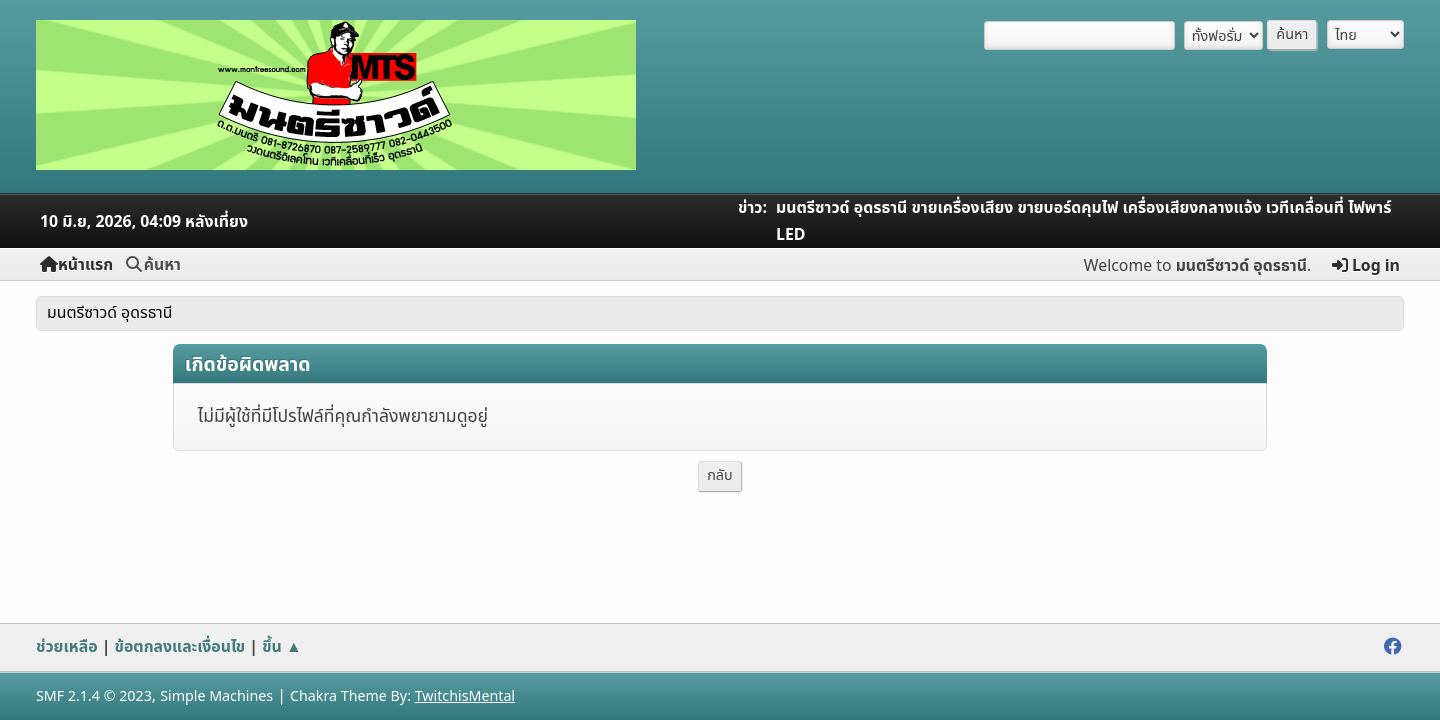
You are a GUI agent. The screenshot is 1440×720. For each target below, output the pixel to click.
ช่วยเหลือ (67, 647)
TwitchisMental (465, 696)
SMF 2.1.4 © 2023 (94, 696)
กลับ (720, 475)
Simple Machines (216, 696)
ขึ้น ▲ (281, 647)
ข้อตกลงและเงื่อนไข (180, 647)
